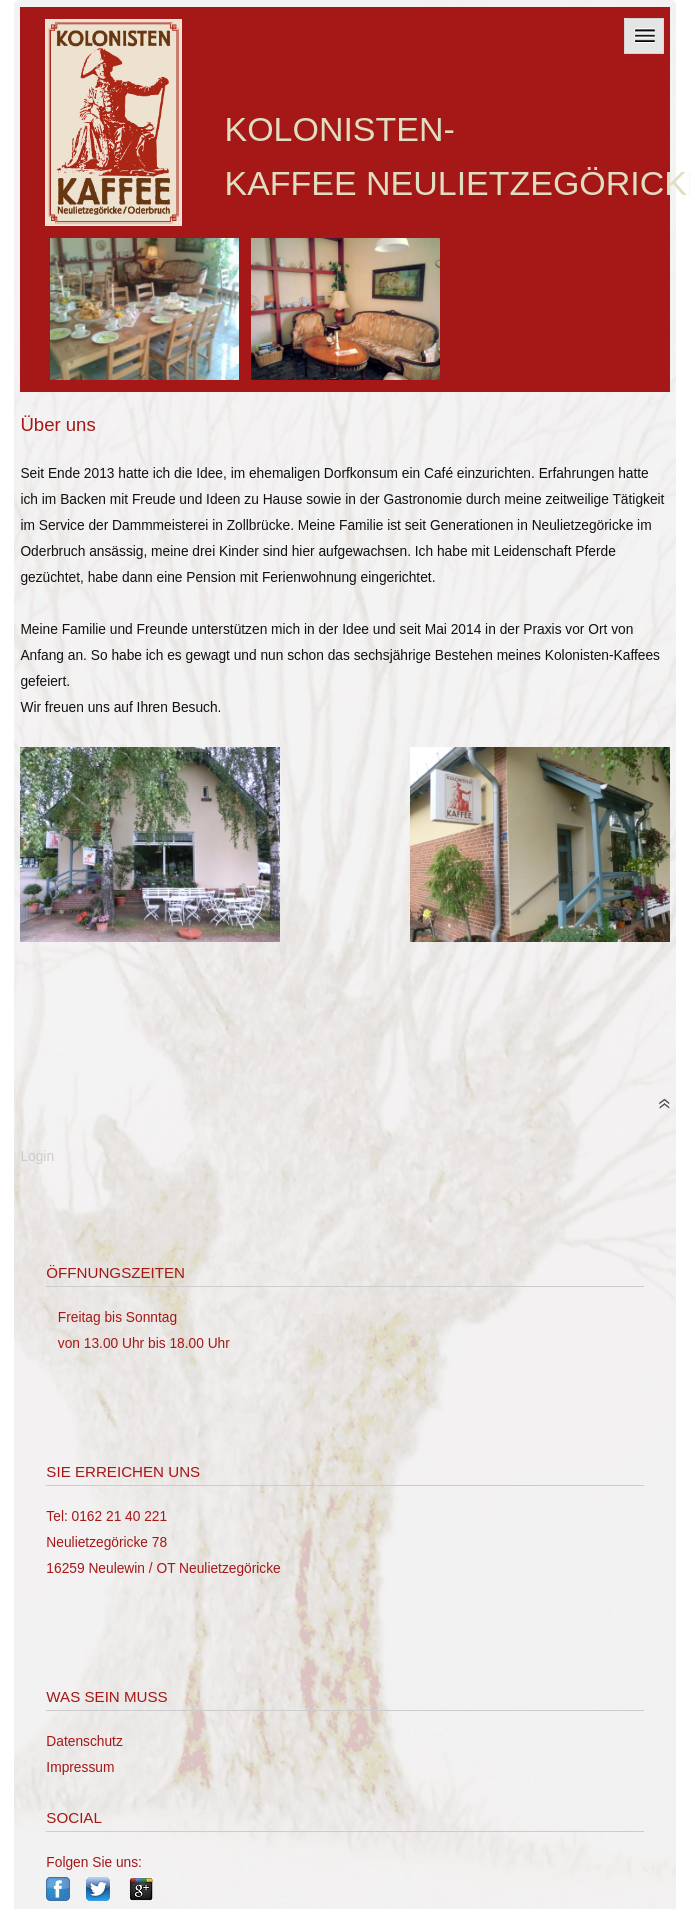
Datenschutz (84, 1741)
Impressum (80, 1767)
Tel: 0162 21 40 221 (106, 1516)
